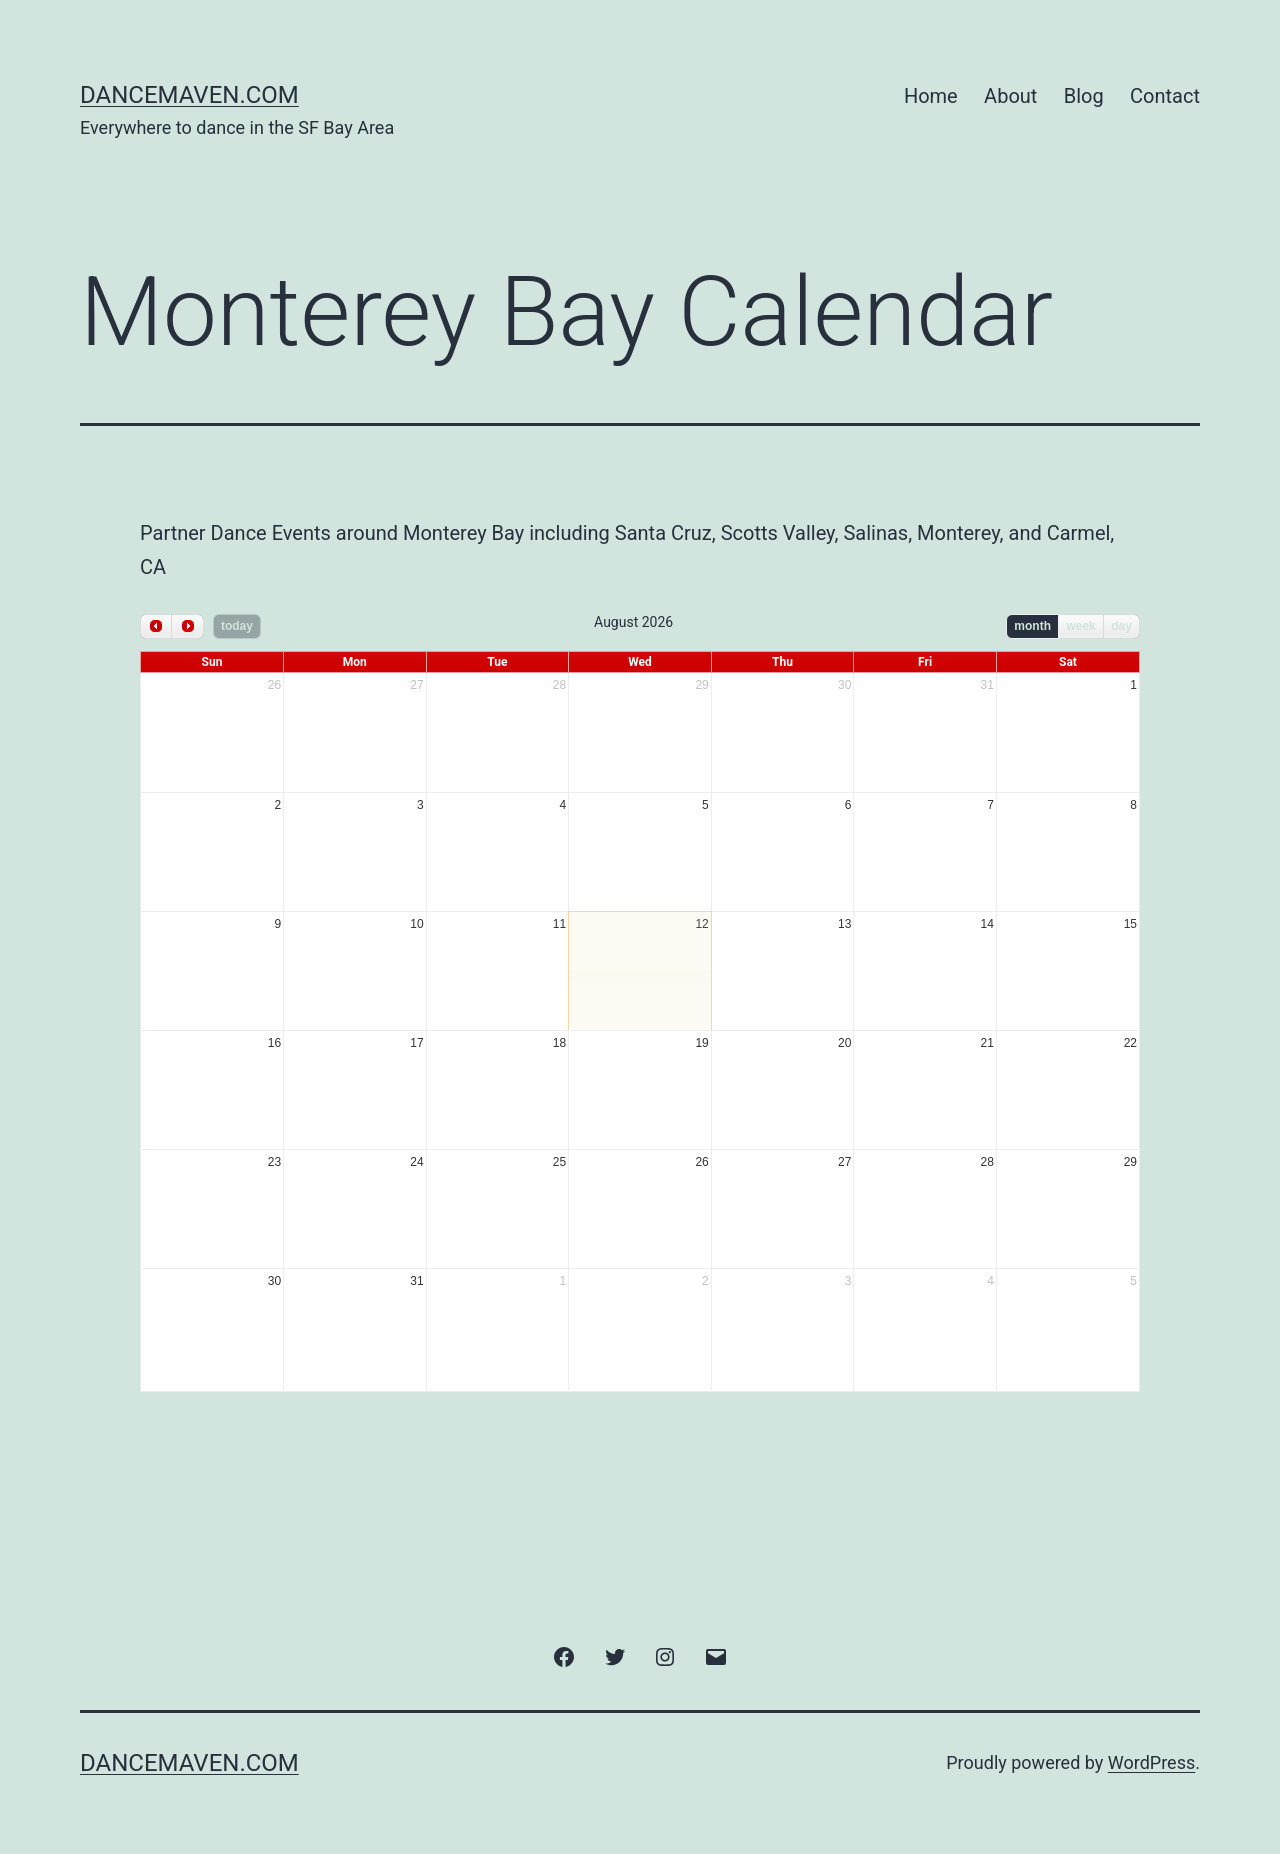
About (1010, 96)
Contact (1165, 96)
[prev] (156, 626)
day (1121, 626)
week (1080, 626)
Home (931, 96)
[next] (187, 626)
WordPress (1151, 1762)
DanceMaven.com (189, 95)
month (1032, 626)
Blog (1084, 96)
